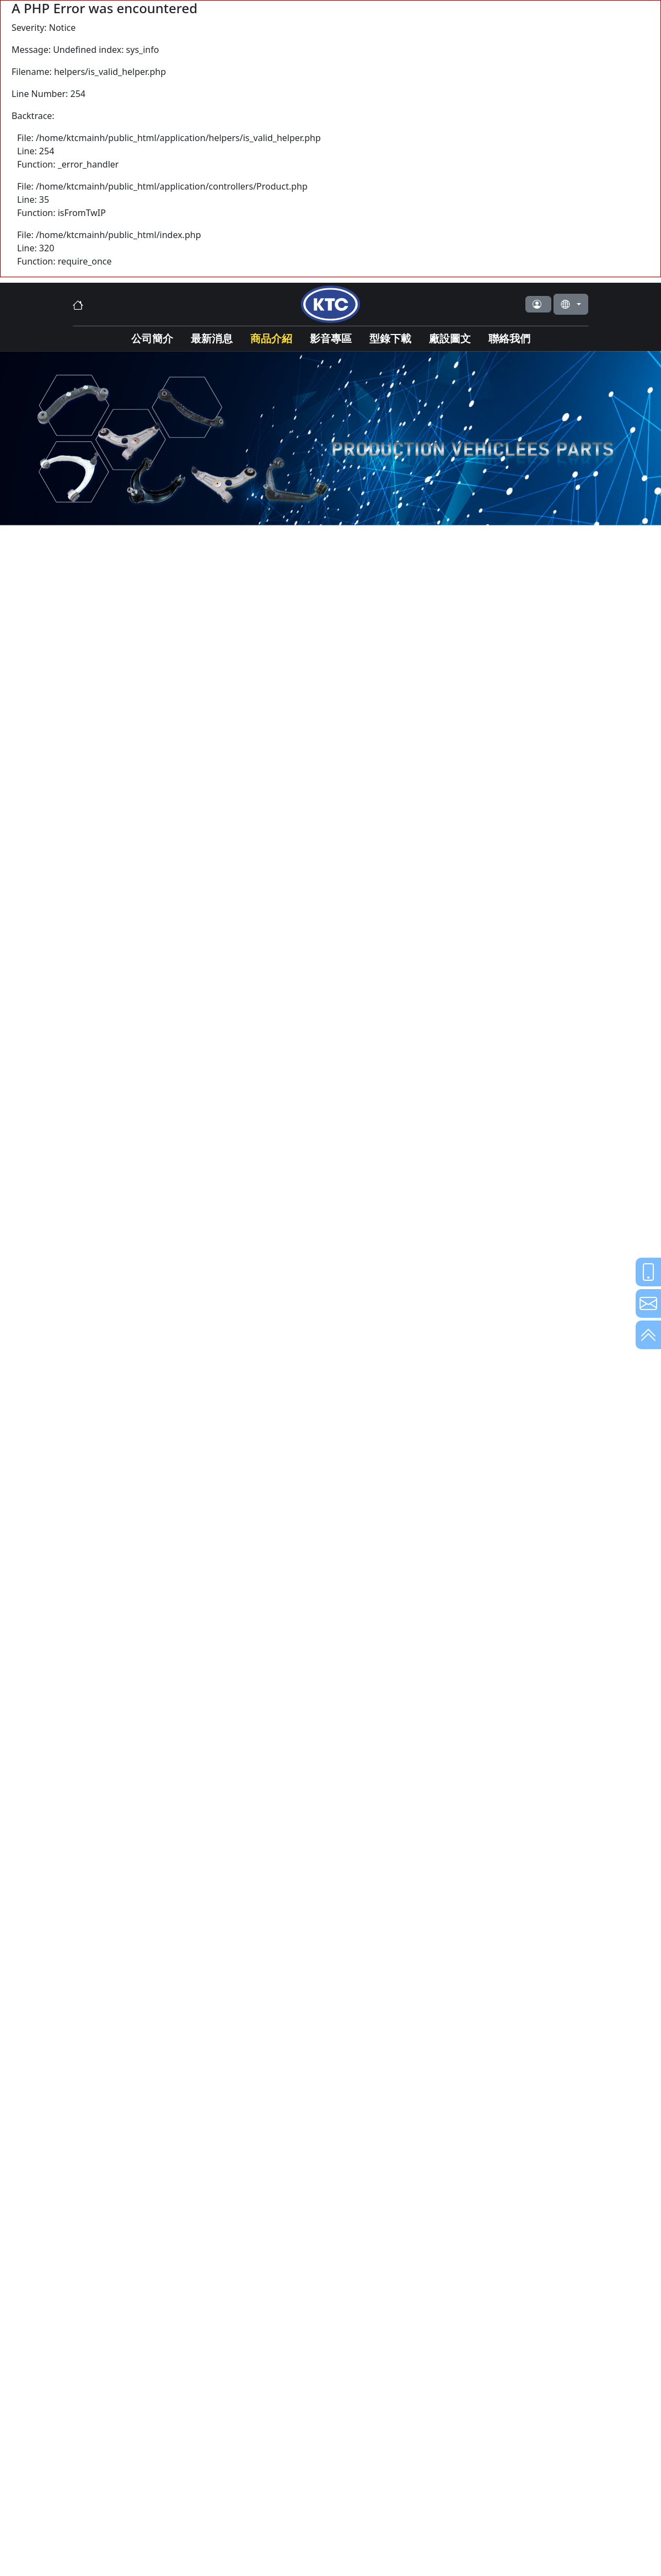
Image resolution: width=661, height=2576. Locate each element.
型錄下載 (390, 338)
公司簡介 (152, 338)
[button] (538, 304)
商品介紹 (271, 338)
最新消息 (212, 338)
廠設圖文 (450, 338)
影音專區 (331, 338)
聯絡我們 (509, 338)
